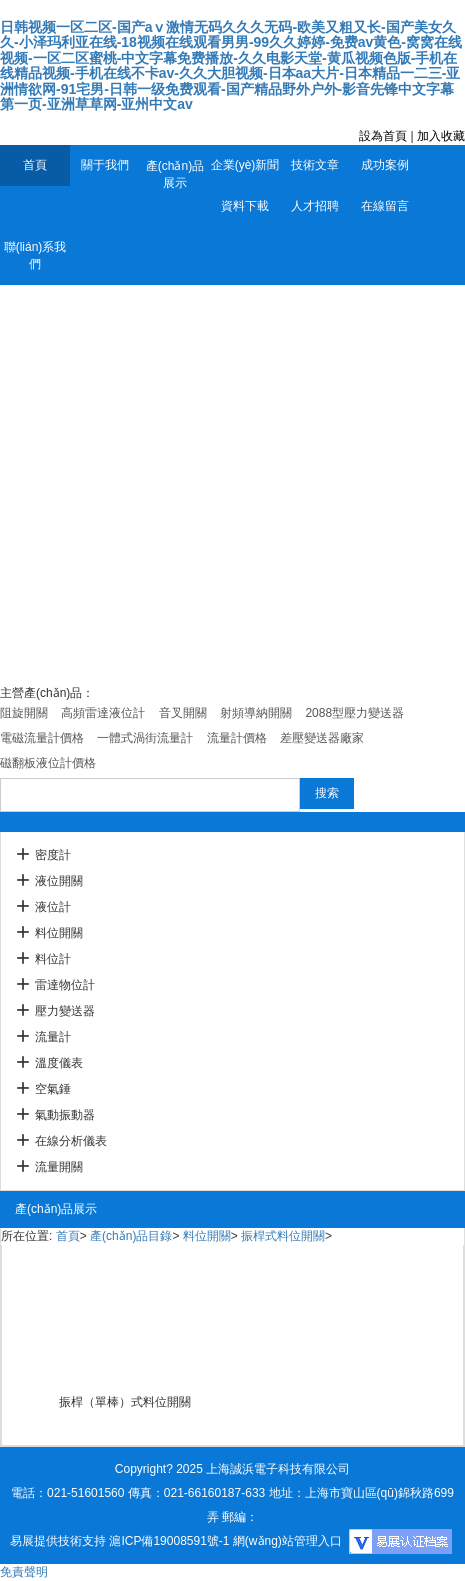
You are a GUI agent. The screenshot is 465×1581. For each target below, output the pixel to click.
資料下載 (245, 206)
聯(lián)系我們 (35, 255)
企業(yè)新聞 (245, 165)
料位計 (53, 959)
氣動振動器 (65, 1115)
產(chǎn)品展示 (175, 174)
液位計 (53, 907)
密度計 (53, 855)
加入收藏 (441, 136)
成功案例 (385, 165)
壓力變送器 (65, 1011)
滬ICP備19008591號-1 (169, 1541)
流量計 (53, 1037)
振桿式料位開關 (283, 1236)
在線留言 (385, 206)
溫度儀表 (59, 1063)
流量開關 (59, 1167)
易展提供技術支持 (58, 1541)
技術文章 (315, 165)
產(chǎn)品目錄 (131, 1236)
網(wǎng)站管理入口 (287, 1541)
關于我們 (105, 165)
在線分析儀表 (71, 1141)
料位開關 (59, 933)
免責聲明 (24, 1572)
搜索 (327, 793)
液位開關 (59, 881)
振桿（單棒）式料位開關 (125, 1402)
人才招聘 (315, 206)
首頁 (35, 165)
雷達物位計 (65, 985)
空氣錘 (53, 1089)
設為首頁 (383, 136)
